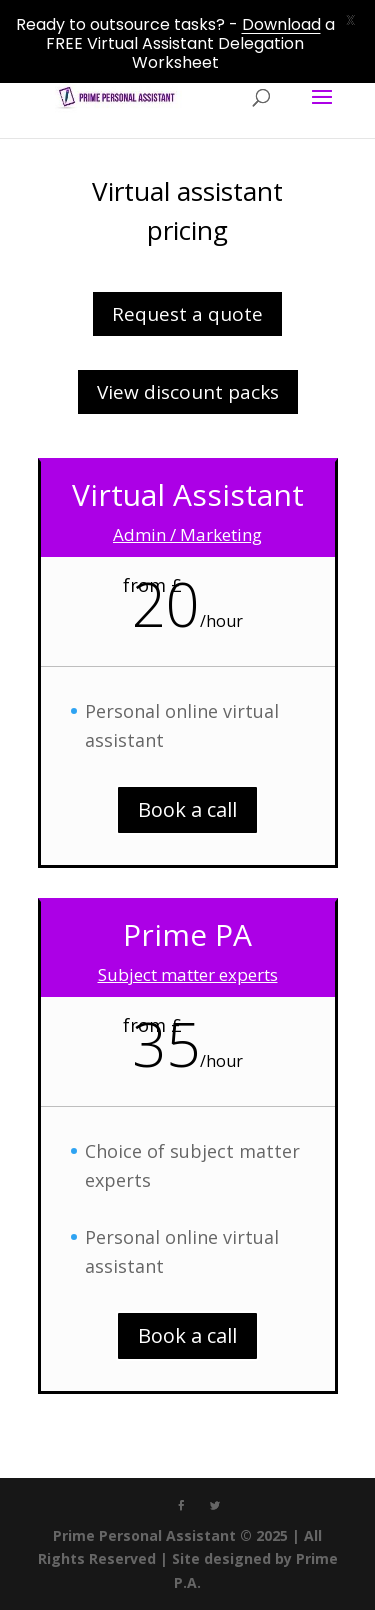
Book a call (187, 809)
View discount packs (188, 392)
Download (281, 24)
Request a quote (187, 314)
